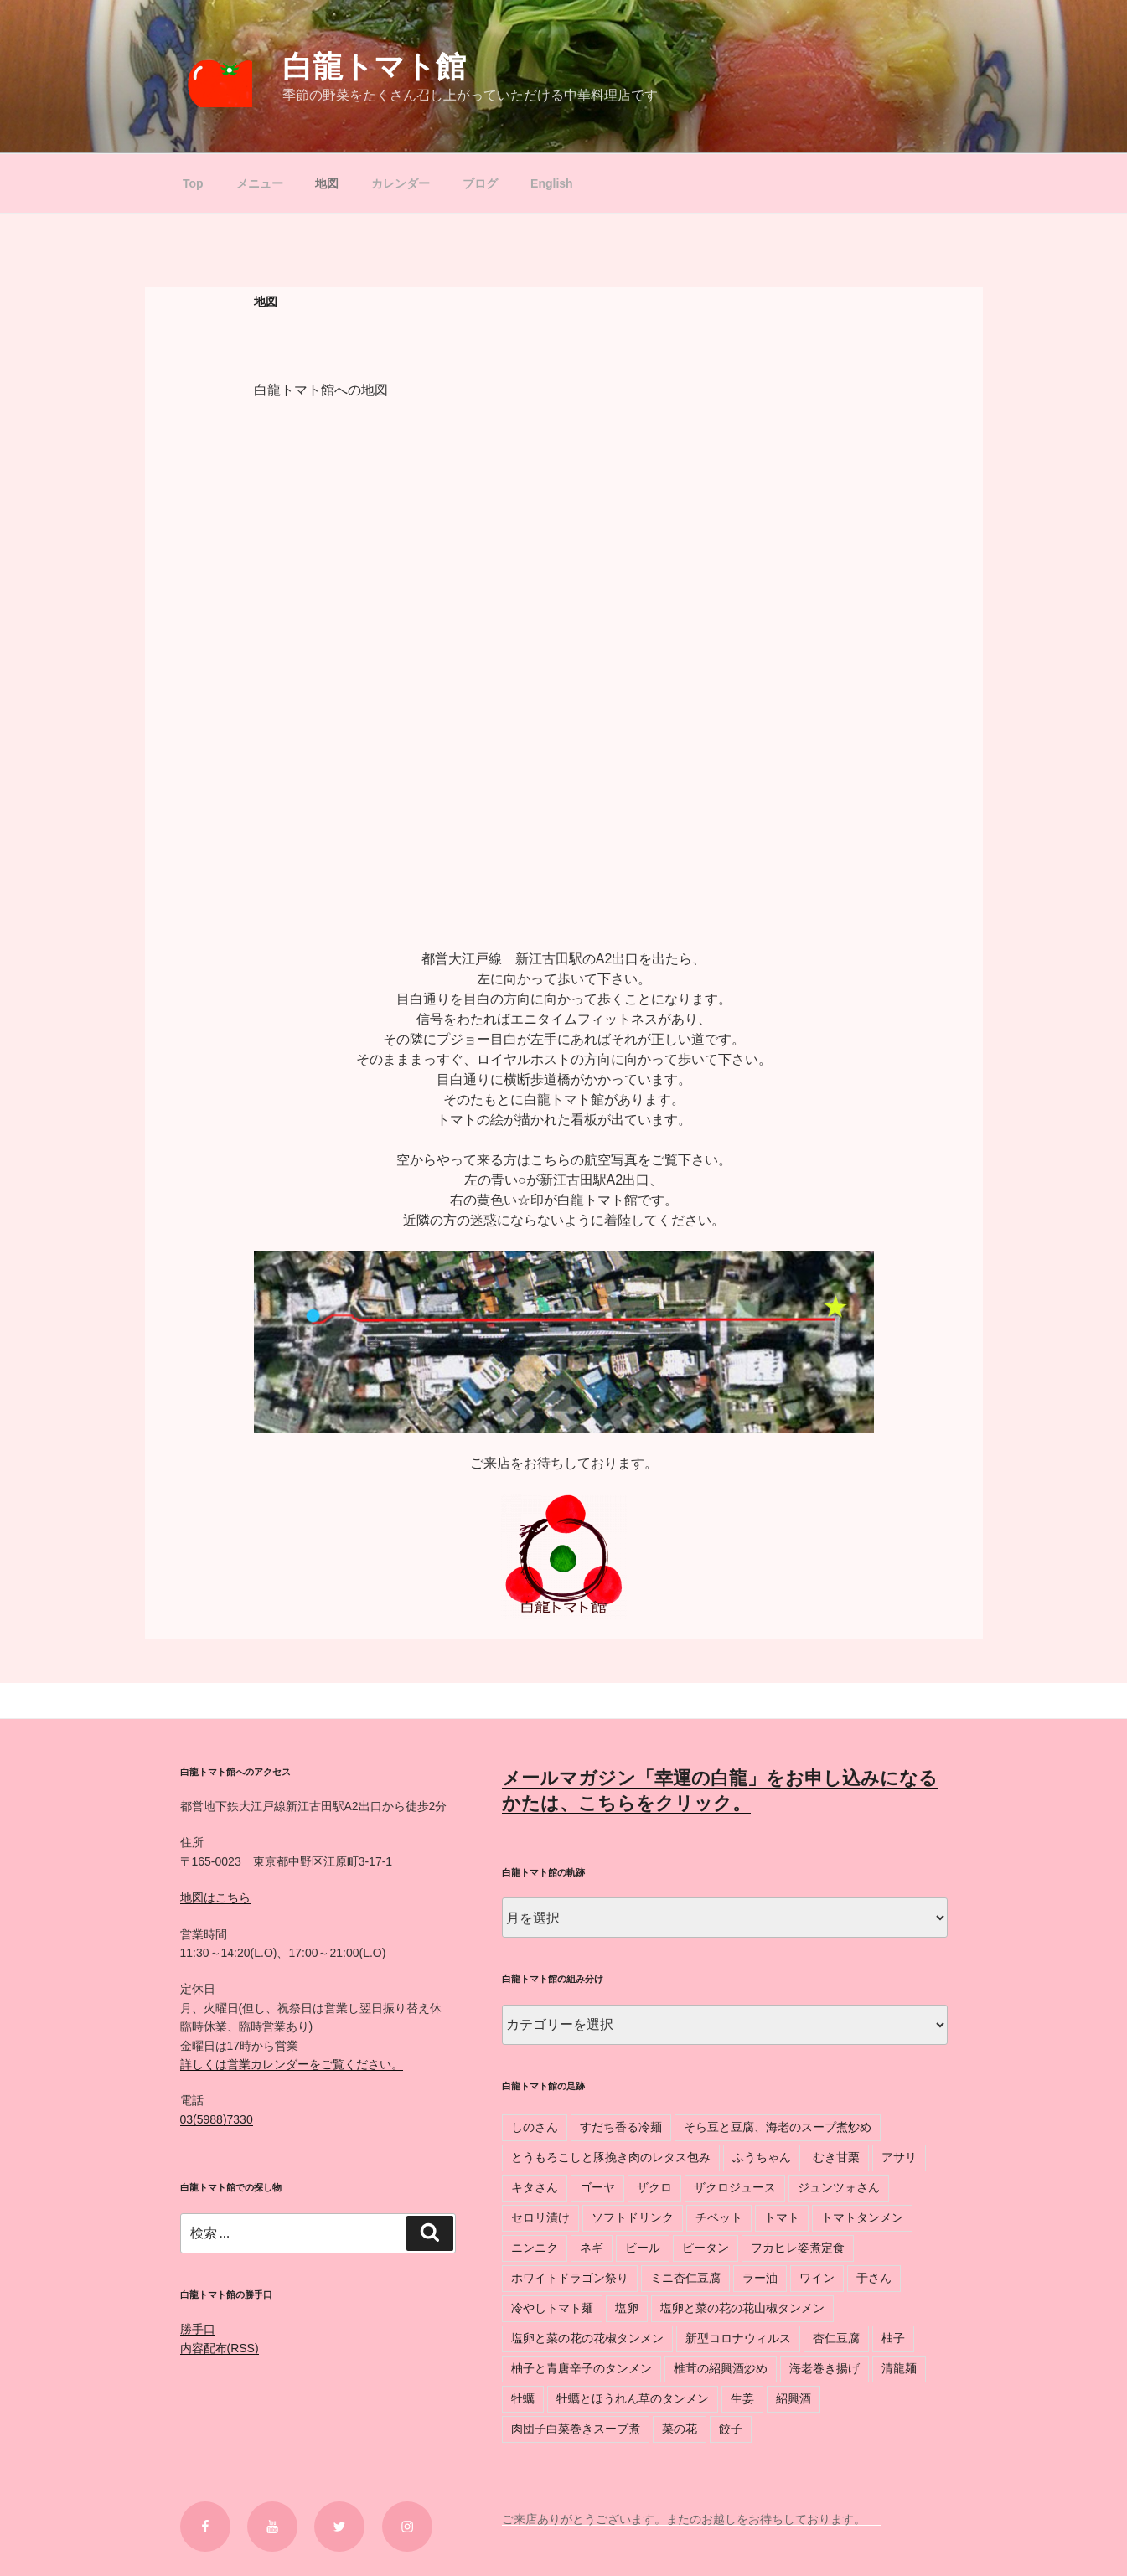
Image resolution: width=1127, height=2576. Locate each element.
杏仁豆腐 (836, 2338)
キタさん (534, 2187)
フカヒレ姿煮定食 (798, 2247)
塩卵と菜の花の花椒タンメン (587, 2338)
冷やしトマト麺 (552, 2308)
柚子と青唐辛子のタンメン (581, 2368)
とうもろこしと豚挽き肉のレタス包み (611, 2157)
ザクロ (654, 2187)
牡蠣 (523, 2398)
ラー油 (760, 2277)
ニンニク (534, 2247)
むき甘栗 (836, 2157)
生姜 (742, 2398)
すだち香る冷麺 (621, 2127)
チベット (718, 2217)
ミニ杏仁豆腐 (685, 2277)
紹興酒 (793, 2398)
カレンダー (400, 183)
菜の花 (679, 2428)
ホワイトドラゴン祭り (569, 2277)
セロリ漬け (540, 2217)
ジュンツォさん (839, 2187)
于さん (874, 2277)
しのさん (534, 2127)
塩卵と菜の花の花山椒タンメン (742, 2308)
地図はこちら (215, 1897)
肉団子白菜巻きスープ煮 (575, 2428)
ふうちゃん (761, 2157)
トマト (781, 2217)
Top (193, 183)
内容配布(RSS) (219, 2348)
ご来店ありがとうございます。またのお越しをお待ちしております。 (691, 2519)
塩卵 (626, 2308)
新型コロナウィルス (738, 2338)
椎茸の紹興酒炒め (721, 2368)
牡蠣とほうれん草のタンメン (632, 2398)
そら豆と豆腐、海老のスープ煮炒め (777, 2127)
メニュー (259, 183)
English (551, 183)
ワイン (817, 2277)
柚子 (893, 2338)
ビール (642, 2247)
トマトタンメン (862, 2217)
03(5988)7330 (216, 2119)
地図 (327, 183)
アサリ (899, 2157)
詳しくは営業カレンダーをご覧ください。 (291, 2064)
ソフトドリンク (633, 2217)
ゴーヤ (597, 2187)
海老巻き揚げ (824, 2368)
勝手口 (197, 2329)
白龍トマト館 (374, 66)
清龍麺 (899, 2368)
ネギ (591, 2247)
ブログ (480, 183)
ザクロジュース (735, 2187)
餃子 (730, 2428)
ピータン (705, 2247)
